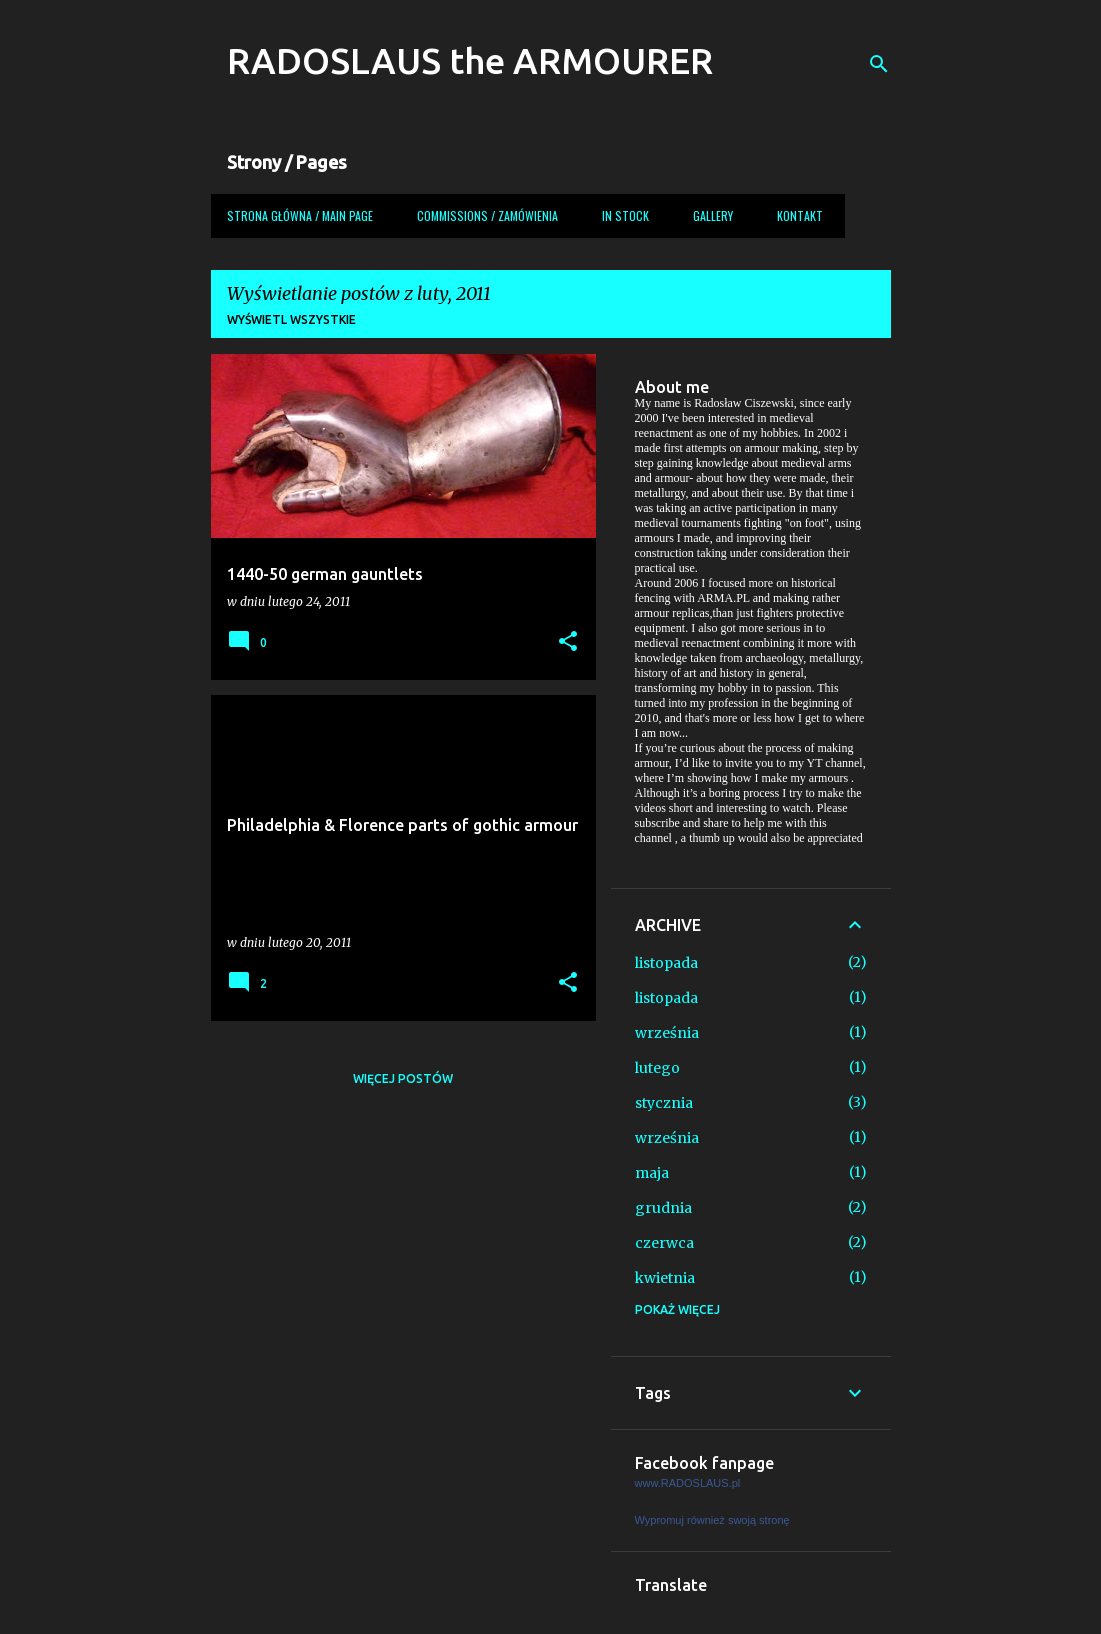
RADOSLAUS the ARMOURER (470, 60)
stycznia (664, 1103)
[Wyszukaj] (879, 64)
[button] (568, 642)
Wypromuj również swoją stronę (712, 1520)
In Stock (625, 215)
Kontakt (800, 215)
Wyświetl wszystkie (291, 319)
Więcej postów (403, 1078)
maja (652, 1173)
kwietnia (665, 1278)
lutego (657, 1068)
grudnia (663, 1208)
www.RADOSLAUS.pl (688, 1483)
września (667, 1033)
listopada (666, 963)
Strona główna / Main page (300, 215)
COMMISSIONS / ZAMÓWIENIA (487, 215)
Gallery (713, 215)
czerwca (664, 1243)
